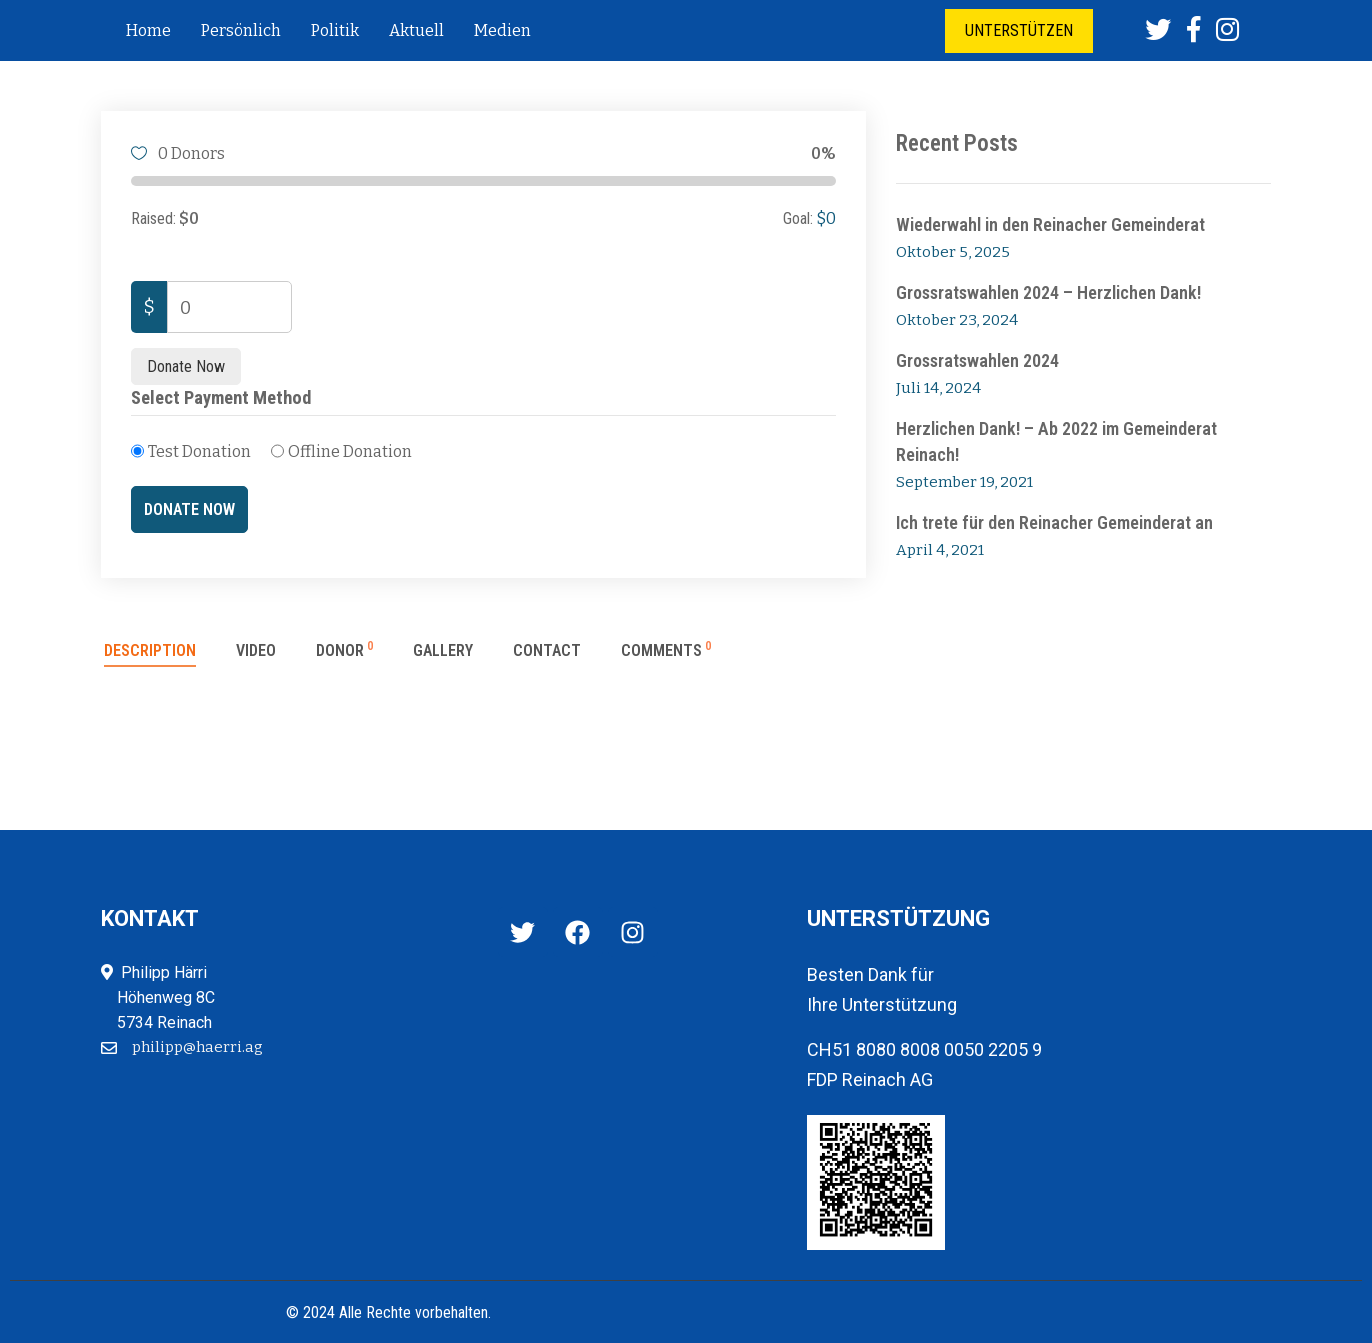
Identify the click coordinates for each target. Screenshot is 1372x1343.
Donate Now (186, 366)
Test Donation (199, 451)
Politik (335, 30)
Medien (502, 30)
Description (150, 650)
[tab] (150, 659)
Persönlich (241, 30)
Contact (547, 650)
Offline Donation (350, 451)
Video (256, 650)
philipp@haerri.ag (197, 1047)
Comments (666, 650)
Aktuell (416, 30)
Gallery (443, 650)
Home (148, 30)
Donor (344, 650)
